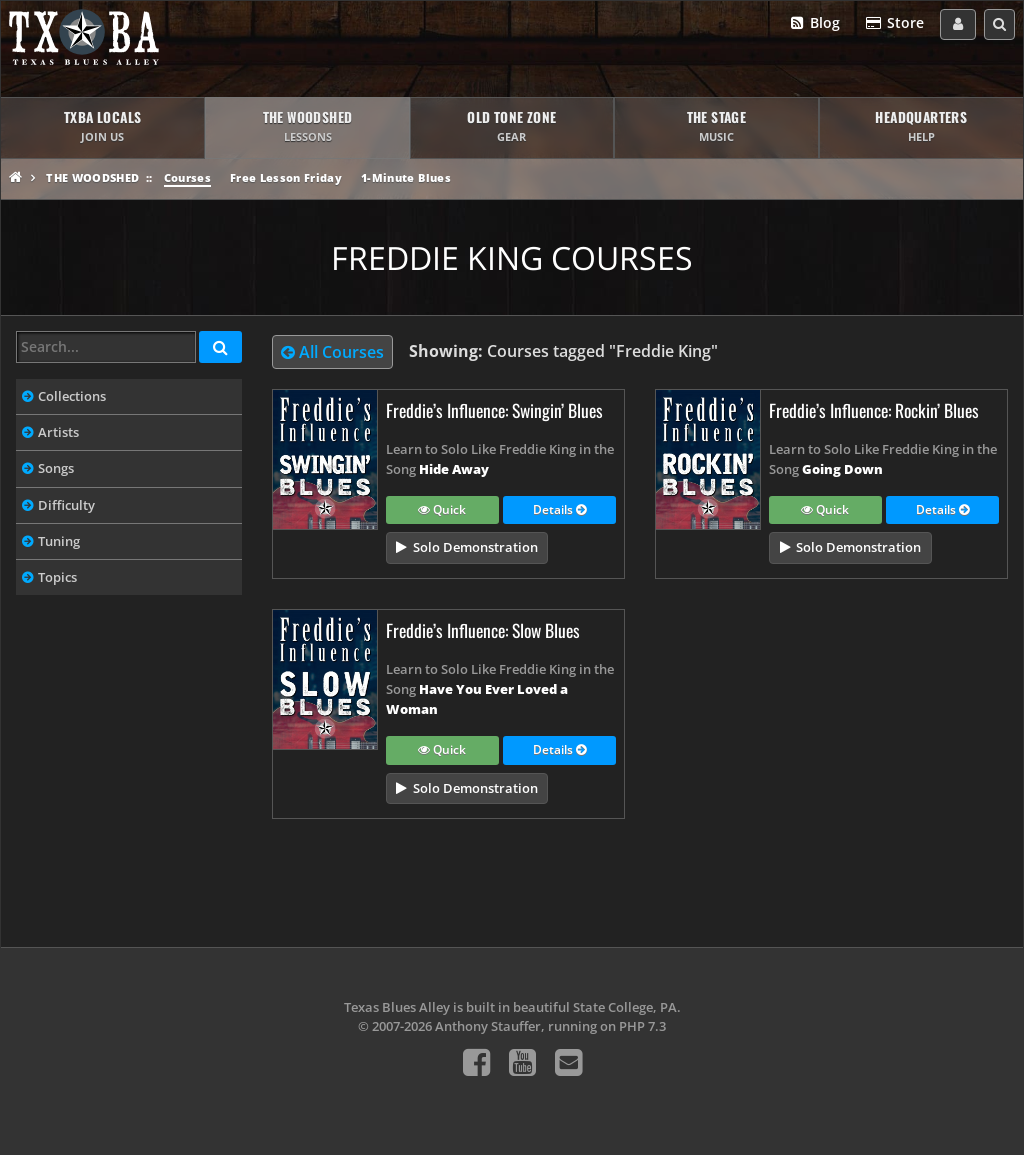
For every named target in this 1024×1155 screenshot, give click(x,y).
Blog (814, 23)
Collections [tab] (72, 396)
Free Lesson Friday (286, 177)
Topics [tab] (57, 577)
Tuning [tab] (59, 541)
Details (559, 511)
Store (894, 23)
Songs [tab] (56, 468)
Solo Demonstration (475, 547)
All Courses (332, 352)
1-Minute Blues (406, 177)
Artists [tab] (58, 432)
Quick (442, 511)
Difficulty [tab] (66, 505)
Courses (187, 177)
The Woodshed (92, 177)
